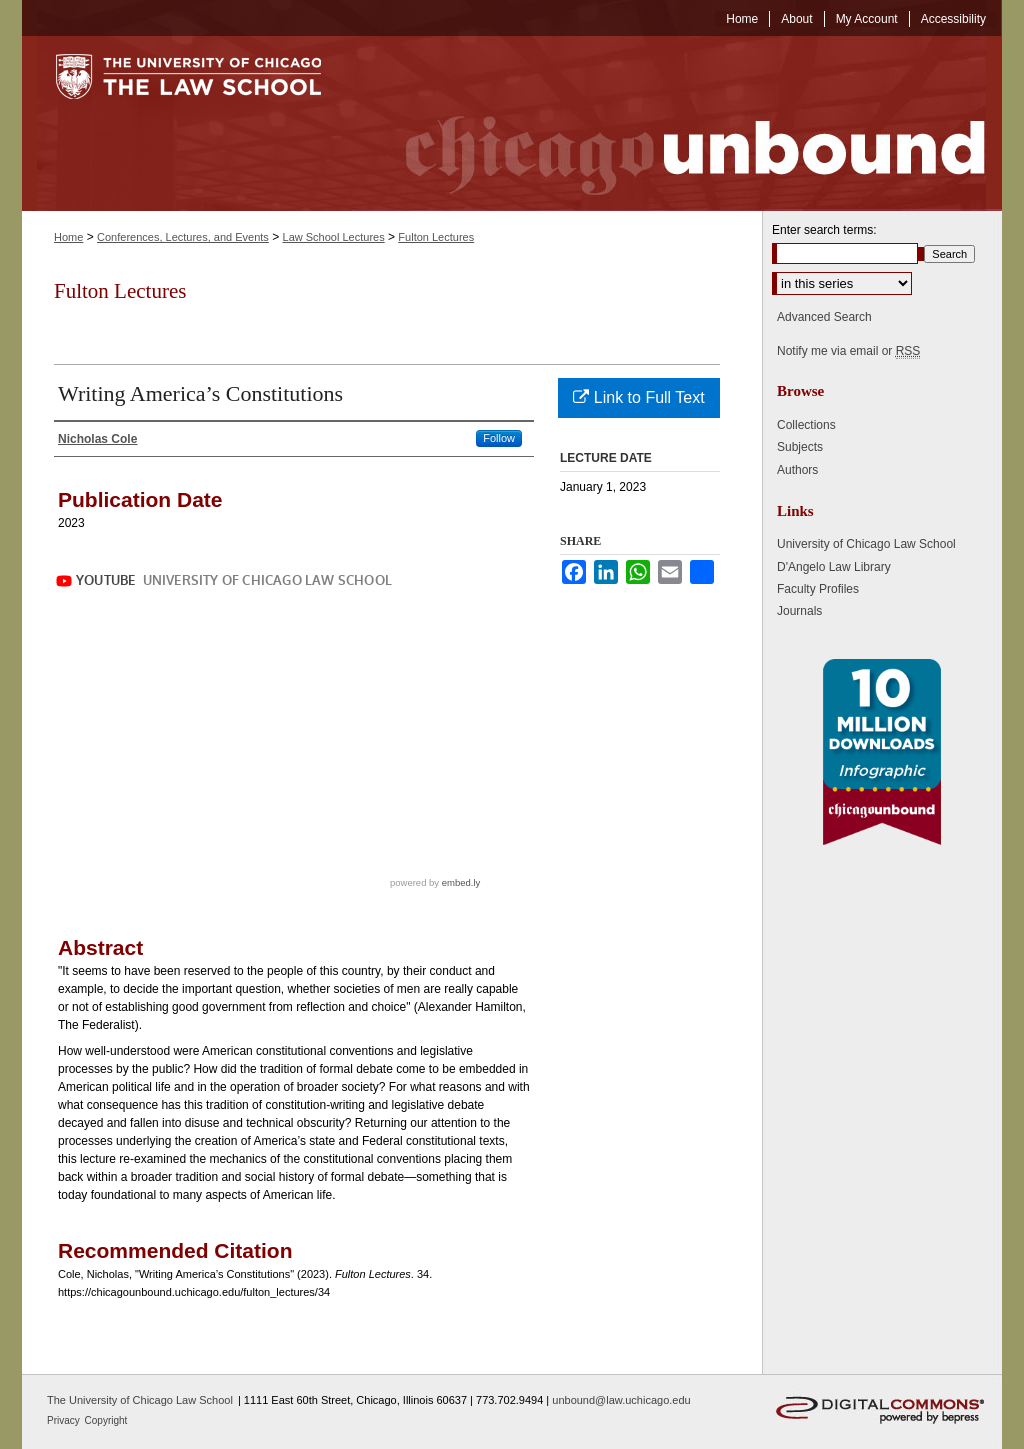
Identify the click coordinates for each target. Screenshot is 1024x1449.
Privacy (65, 1420)
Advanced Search (824, 317)
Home (68, 237)
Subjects (800, 447)
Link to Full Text (638, 397)
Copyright (106, 1420)
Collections (806, 425)
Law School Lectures (334, 237)
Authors (797, 470)
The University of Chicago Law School (140, 1400)
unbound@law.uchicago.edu (621, 1400)
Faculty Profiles (818, 589)
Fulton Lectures (436, 237)
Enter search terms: (824, 230)
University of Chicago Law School (866, 544)
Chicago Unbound (677, 123)
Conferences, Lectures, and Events (183, 237)
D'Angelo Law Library (834, 567)
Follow (499, 438)
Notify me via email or (848, 351)
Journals (799, 611)
